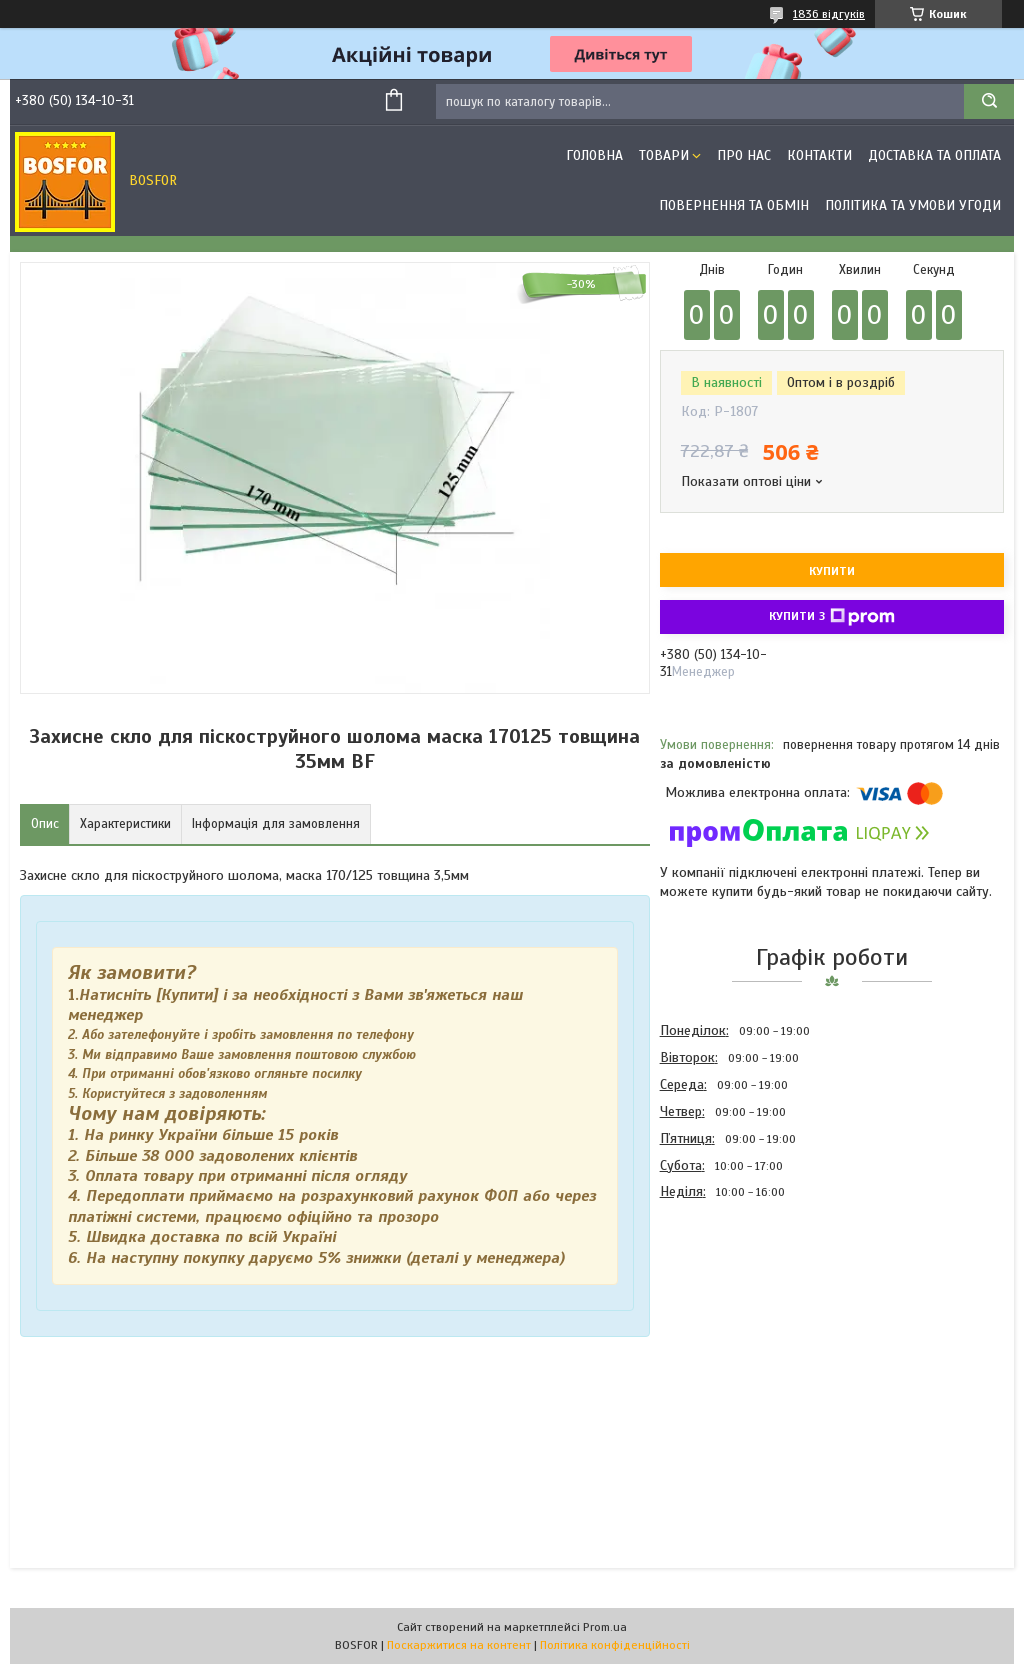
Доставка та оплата (934, 155)
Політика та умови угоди (913, 205)
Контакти (819, 155)
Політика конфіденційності (615, 1645)
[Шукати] (989, 101)
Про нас (744, 155)
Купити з (832, 617)
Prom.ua (605, 1627)
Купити (832, 571)
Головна (594, 155)
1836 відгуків (829, 14)
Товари (664, 155)
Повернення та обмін (734, 205)
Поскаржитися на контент (459, 1645)
